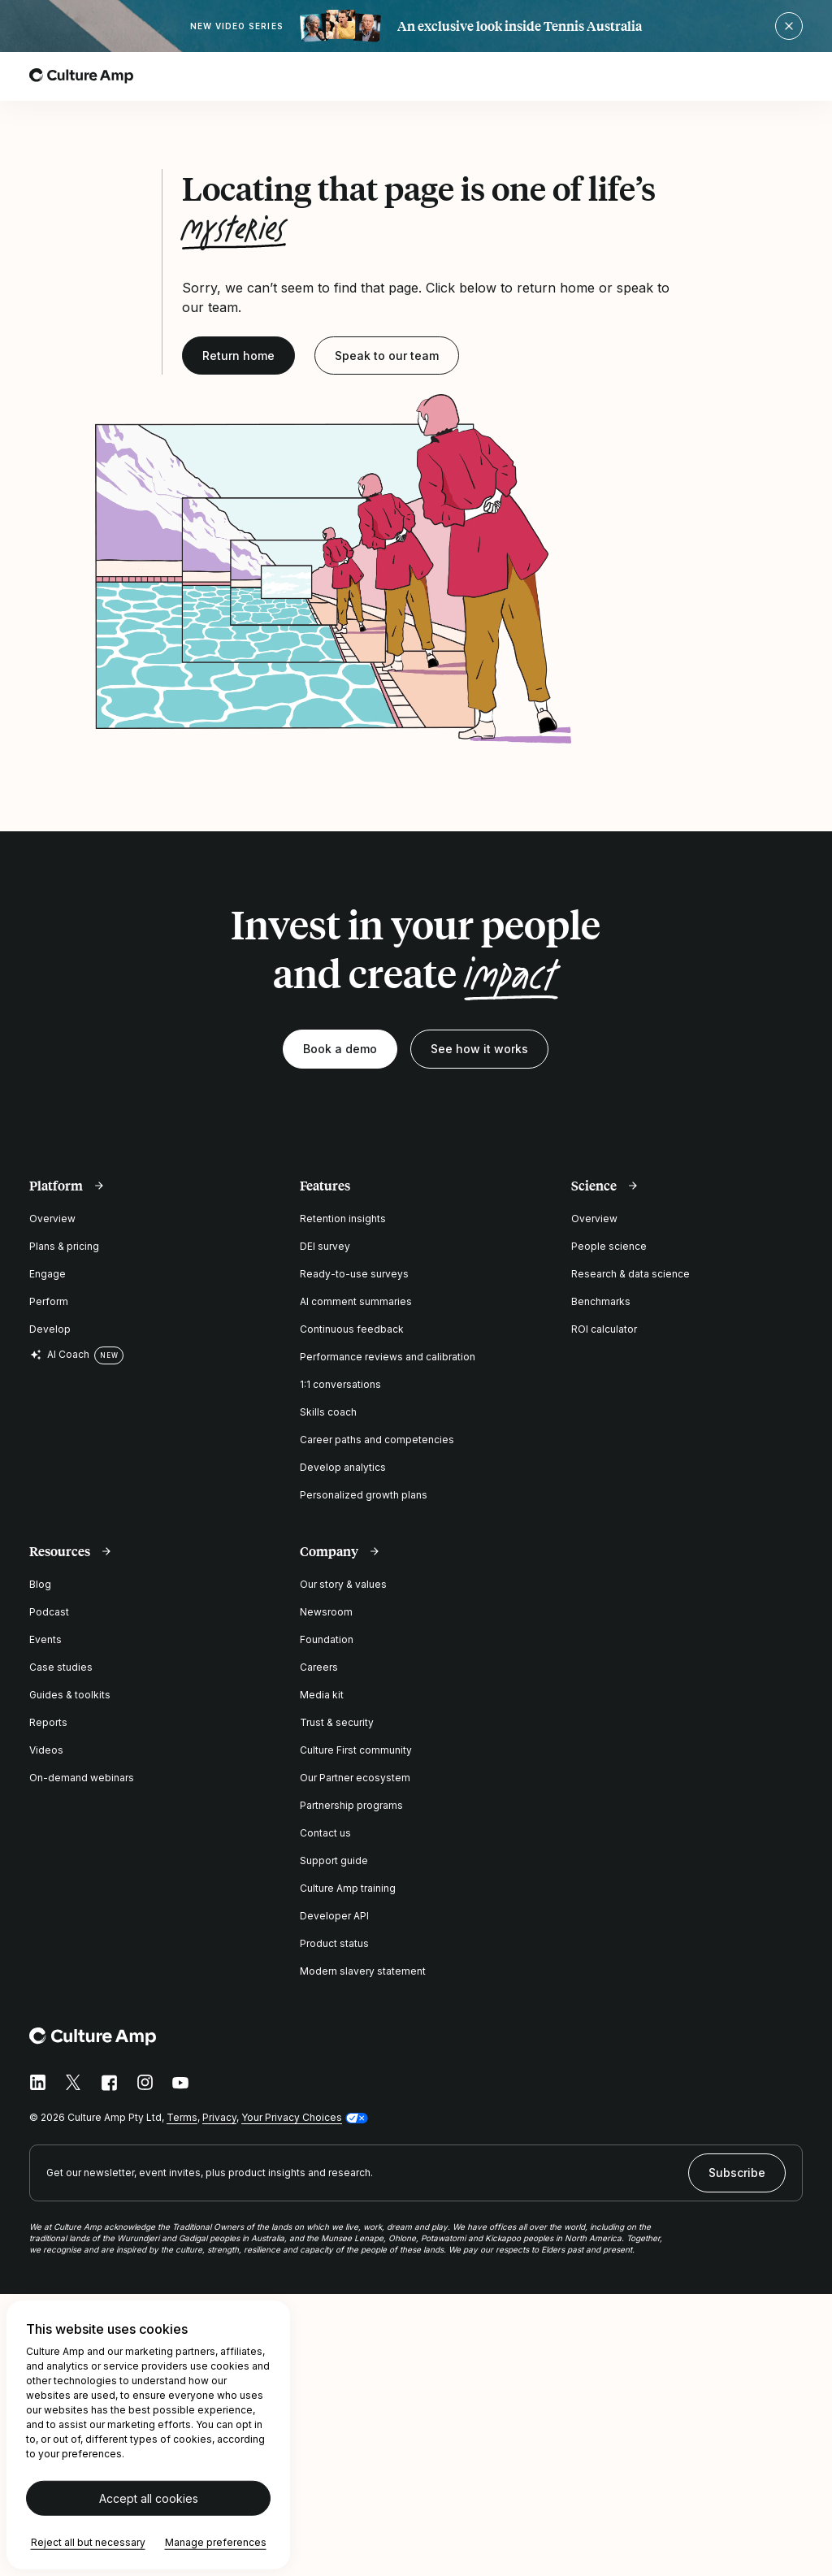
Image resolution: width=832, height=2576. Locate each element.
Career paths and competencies (377, 1439)
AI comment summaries (356, 1301)
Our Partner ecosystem (355, 1778)
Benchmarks (600, 1301)
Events (45, 1639)
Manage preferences (215, 2542)
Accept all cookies (148, 2498)
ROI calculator (604, 1329)
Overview (52, 1218)
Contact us (325, 1833)
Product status (334, 1943)
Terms (182, 2117)
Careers (319, 1667)
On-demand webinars (81, 1778)
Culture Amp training (348, 1888)
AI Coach (59, 1354)
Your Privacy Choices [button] (291, 2117)
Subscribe (736, 2172)
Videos (46, 1750)
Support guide (334, 1860)
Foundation (326, 1639)
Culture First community (356, 1750)
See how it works (479, 1049)
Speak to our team (387, 355)
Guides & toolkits (69, 1695)
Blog (40, 1584)
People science (609, 1246)
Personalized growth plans (363, 1495)
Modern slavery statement (363, 1971)
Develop (50, 1329)
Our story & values (343, 1584)
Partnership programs (351, 1805)
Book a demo (340, 1049)
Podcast (49, 1612)
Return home (238, 355)
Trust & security (337, 1722)
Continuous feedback (352, 1329)
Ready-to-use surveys (354, 1274)
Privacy (219, 2117)
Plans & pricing (64, 1246)
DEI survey (325, 1246)
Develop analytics (343, 1467)
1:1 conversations (340, 1384)
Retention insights (343, 1218)
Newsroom (326, 1612)
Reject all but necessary (88, 2542)
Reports (48, 1722)
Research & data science (630, 1274)
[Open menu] (793, 76)
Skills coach (328, 1412)
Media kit (322, 1695)
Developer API (334, 1916)
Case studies (61, 1667)
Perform (48, 1301)
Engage (47, 1274)
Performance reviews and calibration (387, 1357)
